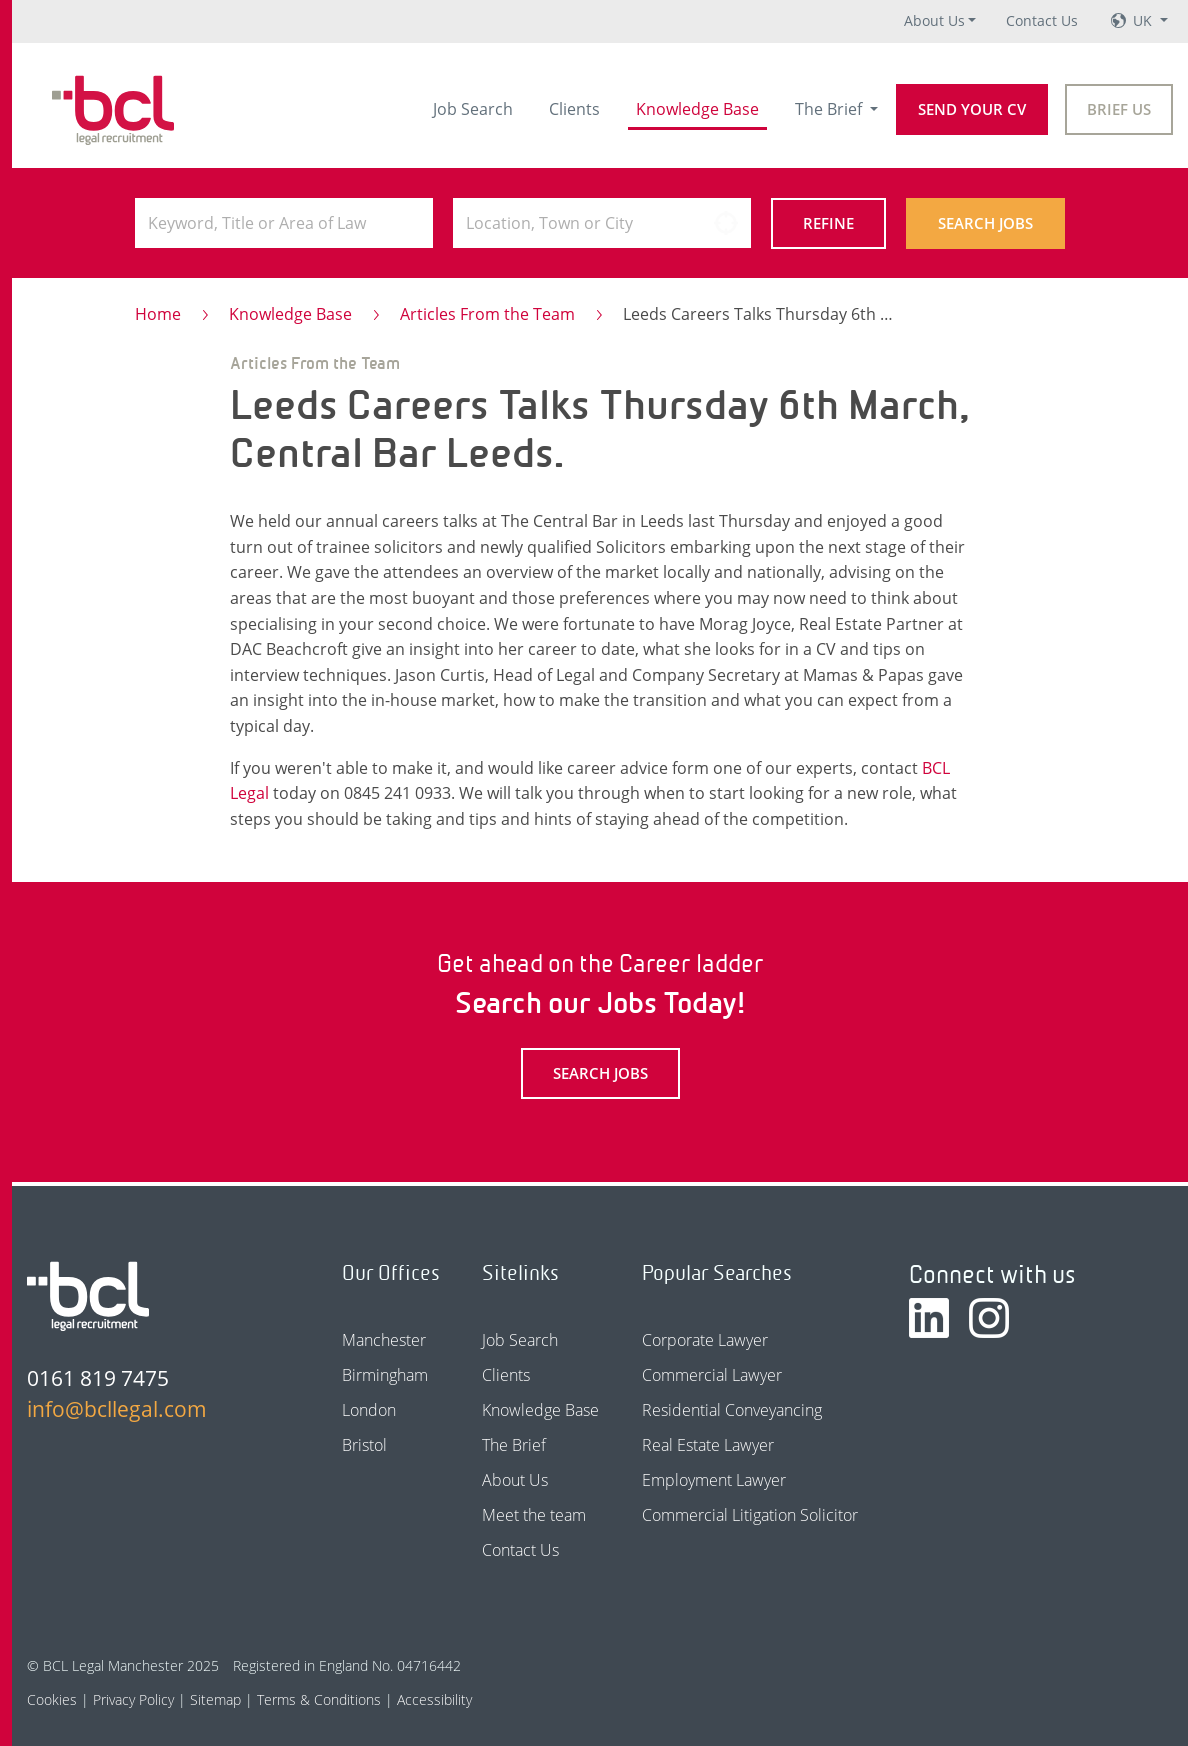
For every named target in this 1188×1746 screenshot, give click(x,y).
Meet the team (534, 1515)
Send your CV (972, 109)
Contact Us (1042, 20)
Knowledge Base (697, 109)
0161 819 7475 (98, 1378)
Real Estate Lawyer (708, 1445)
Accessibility (434, 1699)
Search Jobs (985, 223)
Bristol (364, 1445)
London (369, 1410)
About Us (934, 20)
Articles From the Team (487, 314)
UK (1144, 20)
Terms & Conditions (319, 1699)
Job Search (473, 109)
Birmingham (385, 1375)
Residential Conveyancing (732, 1410)
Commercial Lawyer (712, 1375)
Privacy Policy (133, 1699)
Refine (828, 223)
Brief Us (1119, 109)
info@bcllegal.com (117, 1409)
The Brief (830, 109)
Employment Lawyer (714, 1480)
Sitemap (215, 1699)
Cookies (52, 1699)
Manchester (384, 1340)
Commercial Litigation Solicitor (750, 1515)
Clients (574, 109)
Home (158, 314)
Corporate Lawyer (705, 1340)
